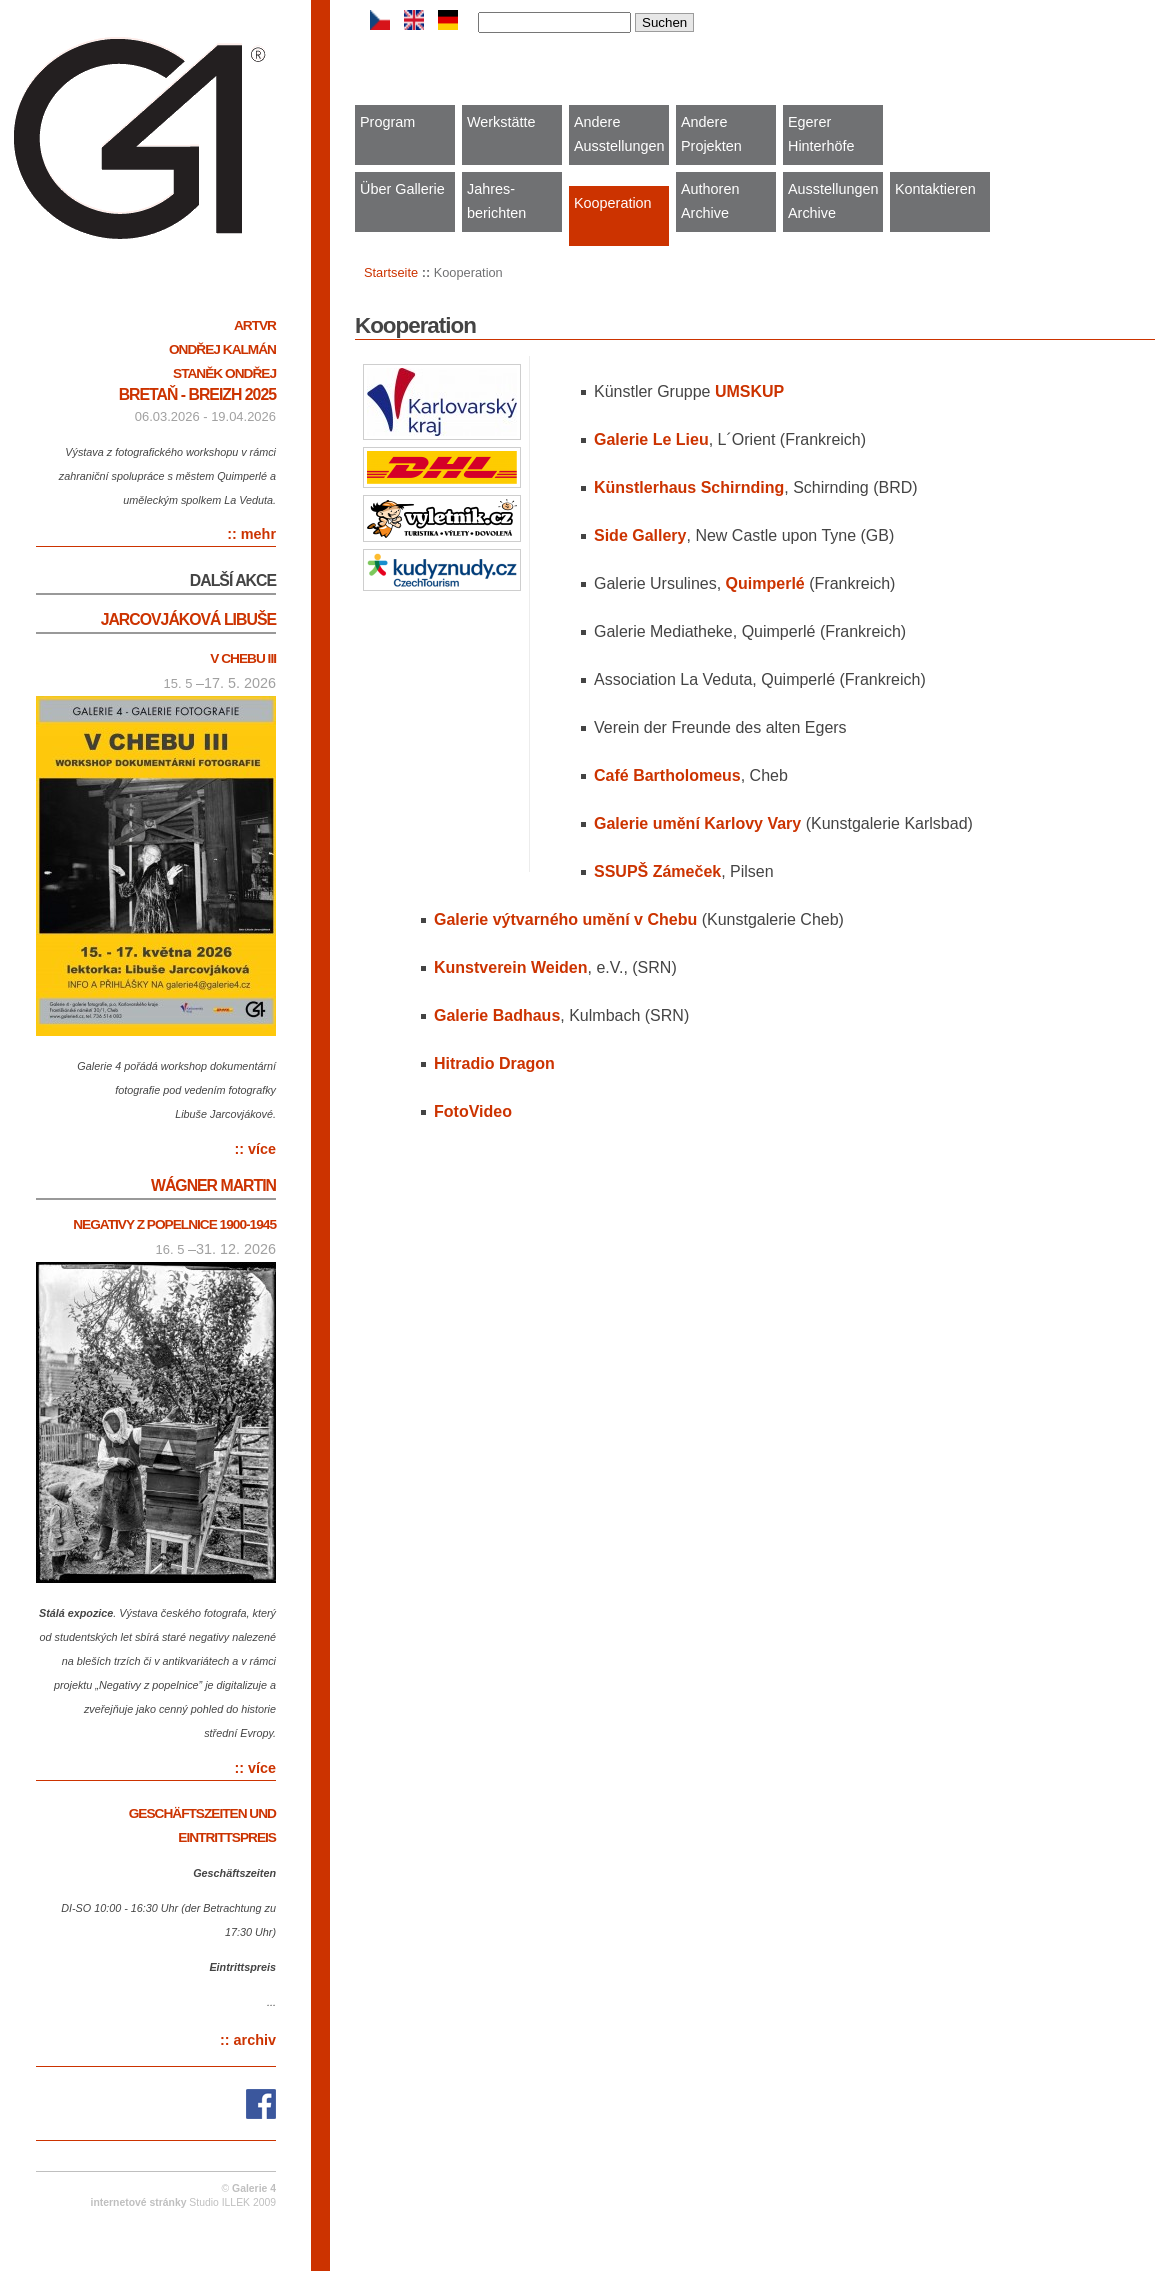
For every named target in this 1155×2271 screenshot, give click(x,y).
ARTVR (255, 325)
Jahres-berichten (496, 201)
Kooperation (613, 203)
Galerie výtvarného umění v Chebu (565, 919)
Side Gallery (640, 535)
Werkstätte (501, 122)
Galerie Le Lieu (651, 439)
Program (387, 122)
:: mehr (251, 534)
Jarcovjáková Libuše (188, 619)
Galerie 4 (254, 2188)
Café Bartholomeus (667, 775)
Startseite (391, 272)
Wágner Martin (213, 1185)
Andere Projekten (711, 134)
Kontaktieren (935, 189)
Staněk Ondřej (224, 373)
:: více (255, 1149)
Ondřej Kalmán (222, 349)
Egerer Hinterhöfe (821, 134)
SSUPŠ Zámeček (657, 871)
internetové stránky (139, 2202)
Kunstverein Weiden (511, 967)
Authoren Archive (710, 201)
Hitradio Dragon (494, 1063)
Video (473, 1111)
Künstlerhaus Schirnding (689, 487)
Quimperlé (765, 583)
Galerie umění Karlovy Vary (697, 823)
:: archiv (248, 2040)
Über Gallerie (402, 189)
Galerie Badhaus (497, 1015)
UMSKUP (749, 391)
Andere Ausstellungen (619, 134)
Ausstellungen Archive (833, 201)
